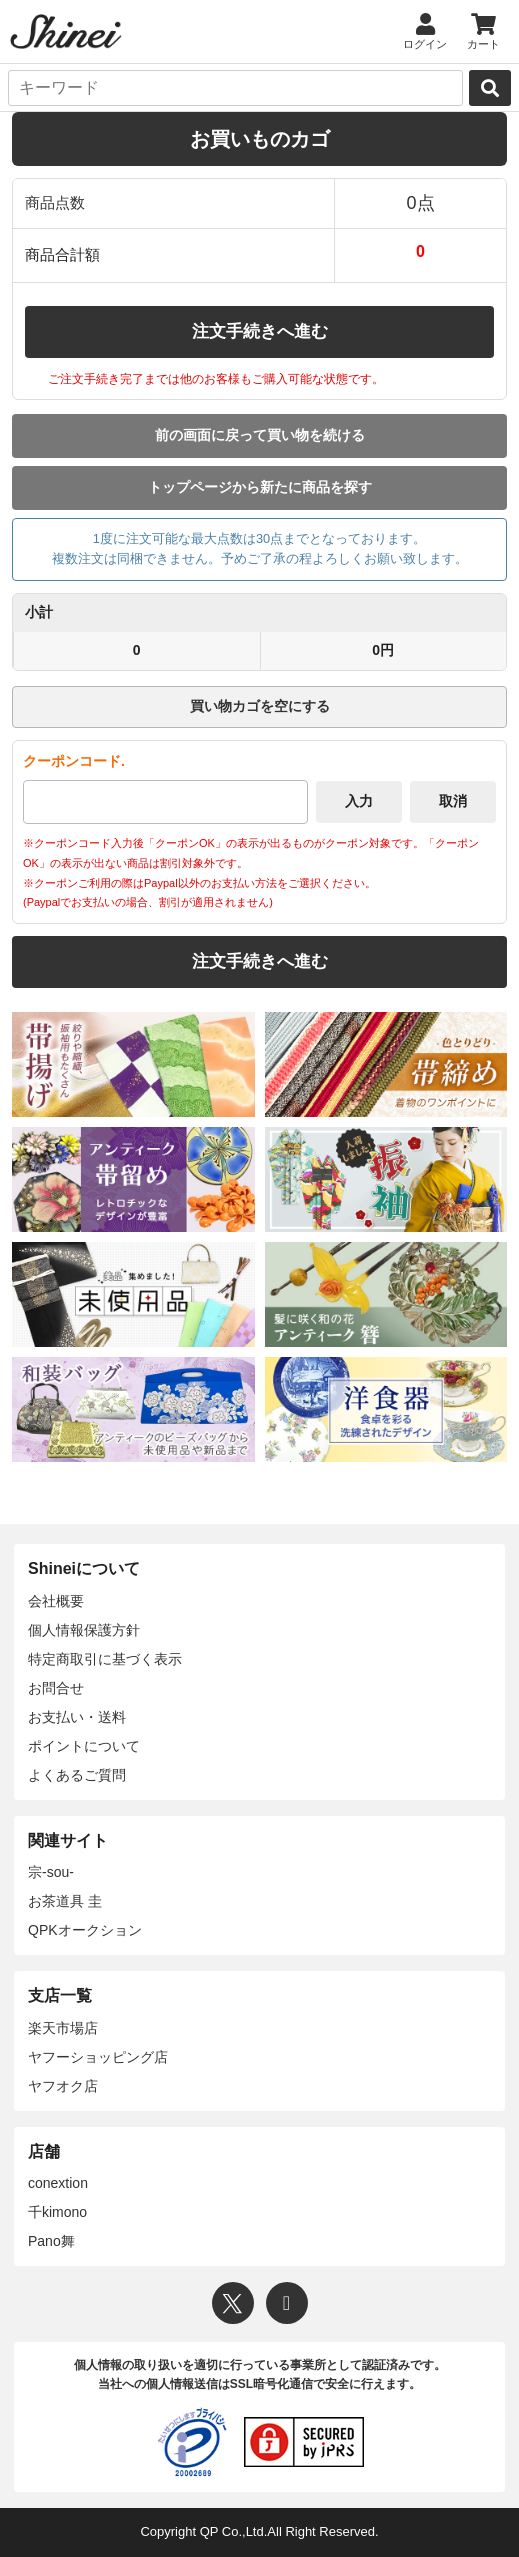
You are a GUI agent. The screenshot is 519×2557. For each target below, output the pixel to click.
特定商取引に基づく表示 (105, 1659)
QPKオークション (85, 1930)
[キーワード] (235, 88)
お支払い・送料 (77, 1717)
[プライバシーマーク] (192, 2442)
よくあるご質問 (77, 1775)
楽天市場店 (63, 2028)
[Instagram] (287, 2303)
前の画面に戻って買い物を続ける (260, 435)
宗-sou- (51, 1872)
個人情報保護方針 (84, 1630)
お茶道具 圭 (65, 1901)
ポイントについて (84, 1746)
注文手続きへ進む (260, 331)
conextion (58, 2183)
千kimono (57, 2212)
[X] (233, 2303)
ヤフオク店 (63, 2086)
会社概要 (56, 1601)
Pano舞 (51, 2241)
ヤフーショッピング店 (98, 2057)
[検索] (490, 88)
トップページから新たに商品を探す (260, 487)
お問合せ (56, 1688)
